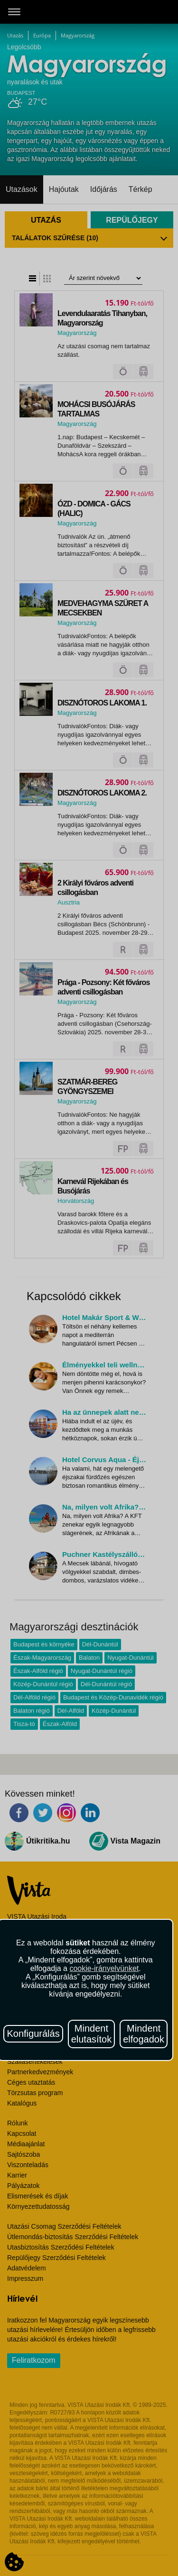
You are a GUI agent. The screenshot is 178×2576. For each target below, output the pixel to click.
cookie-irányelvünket (104, 1968)
